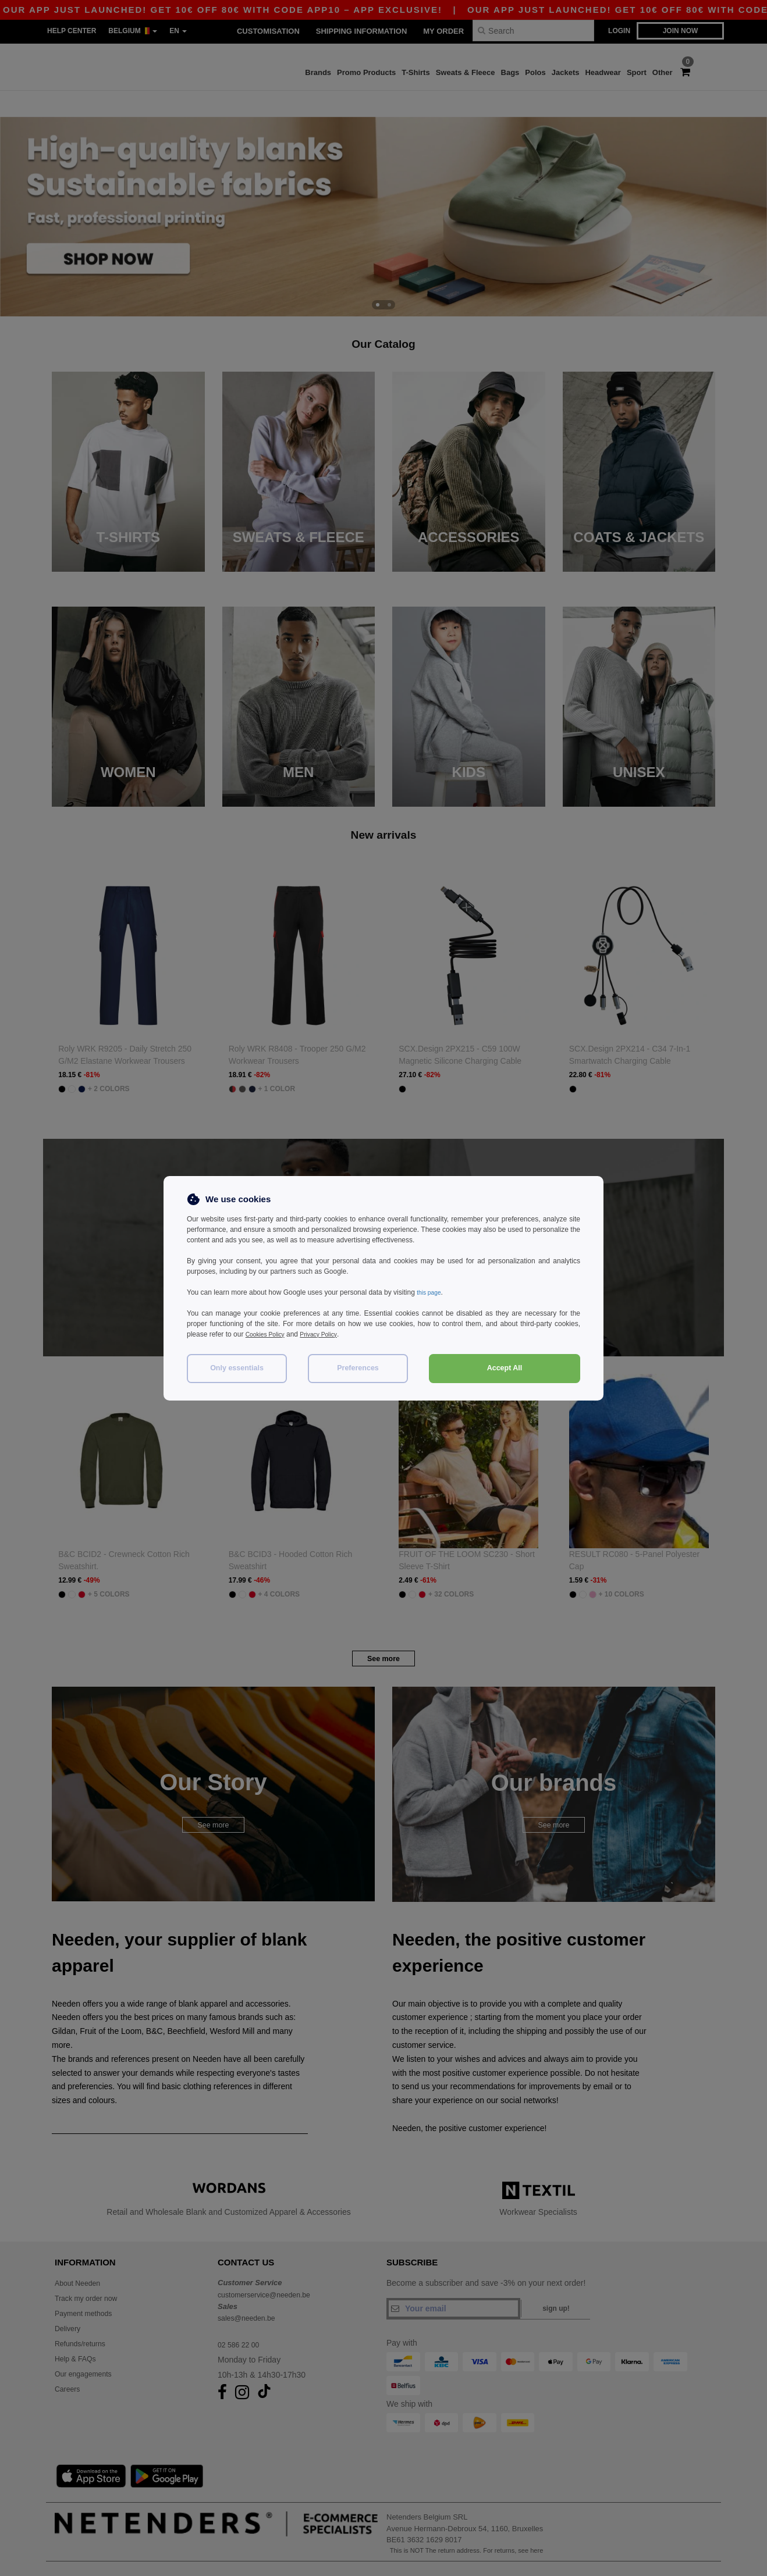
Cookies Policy (269, 1334)
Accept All (505, 1368)
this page (431, 1292)
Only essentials (237, 1368)
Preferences (358, 1368)
